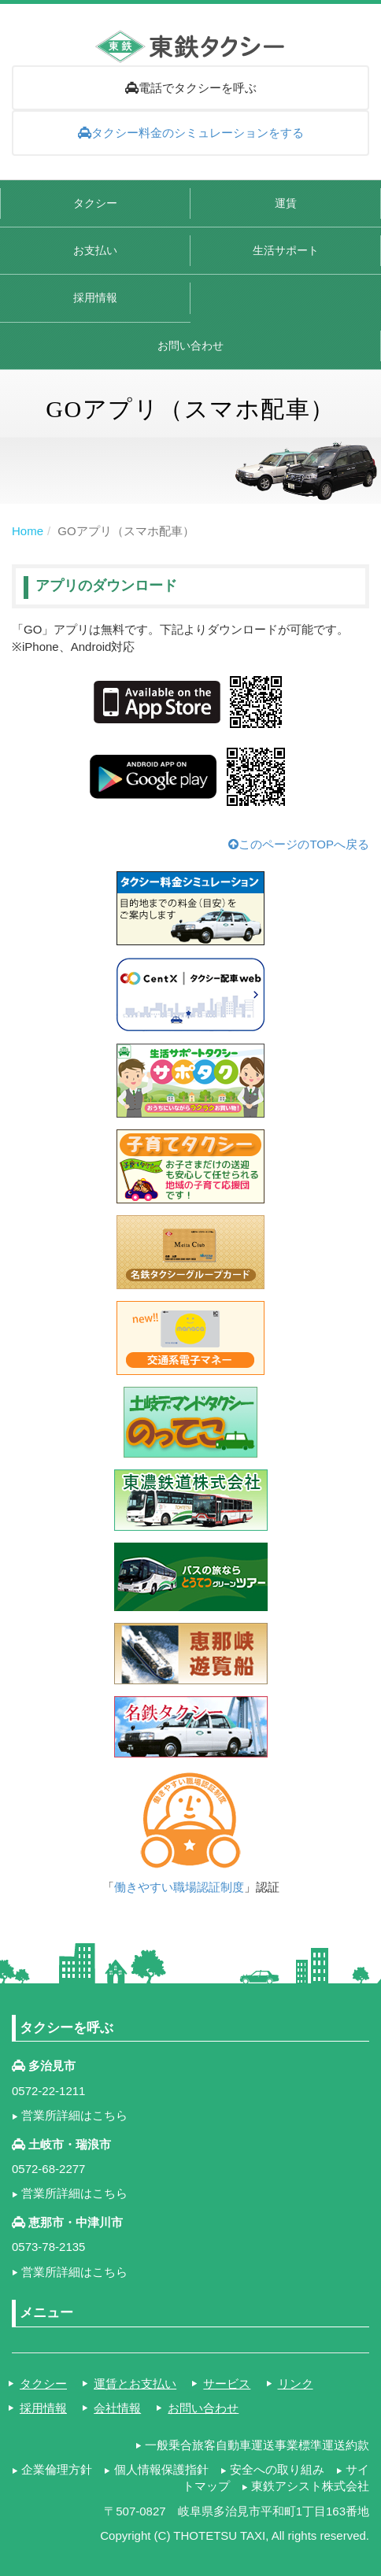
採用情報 (95, 298)
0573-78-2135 (48, 2246)
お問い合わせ (190, 346)
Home (27, 531)
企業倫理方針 (56, 2469)
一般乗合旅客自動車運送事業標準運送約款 (257, 2445)
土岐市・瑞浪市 (69, 2144)
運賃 (286, 203)
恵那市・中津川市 (75, 2222)
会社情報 (117, 2408)
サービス (226, 2383)
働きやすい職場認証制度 (179, 1887)
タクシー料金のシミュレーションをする (191, 132)
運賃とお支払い (135, 2383)
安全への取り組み (277, 2469)
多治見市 (52, 2065)
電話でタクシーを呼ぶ (191, 87)
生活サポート (286, 251)
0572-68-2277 (48, 2168)
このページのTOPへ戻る (298, 844)
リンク (295, 2383)
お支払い (95, 251)
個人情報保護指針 (161, 2469)
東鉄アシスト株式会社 (310, 2486)
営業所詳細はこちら (74, 2115)
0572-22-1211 (48, 2090)
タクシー (95, 203)
